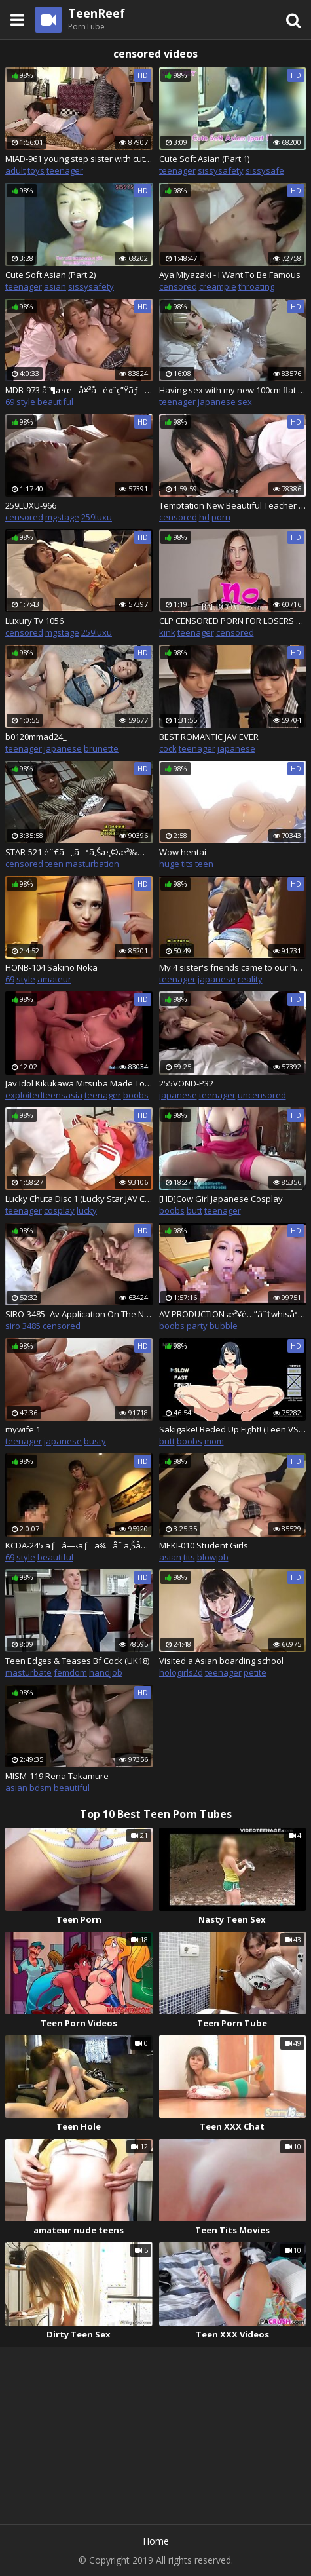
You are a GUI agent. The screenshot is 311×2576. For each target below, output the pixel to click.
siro (12, 1326)
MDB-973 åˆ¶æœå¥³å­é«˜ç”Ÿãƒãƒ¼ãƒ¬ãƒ (79, 390)
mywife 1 (23, 1429)
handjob (105, 1672)
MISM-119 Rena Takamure (57, 1776)
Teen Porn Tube (232, 2023)
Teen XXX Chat (232, 2126)
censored (178, 286)
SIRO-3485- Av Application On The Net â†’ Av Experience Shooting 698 (79, 1314)
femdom (70, 1672)
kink (167, 632)
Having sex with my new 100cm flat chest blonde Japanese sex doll (232, 390)
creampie (217, 286)
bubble (224, 1326)
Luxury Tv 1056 (34, 620)
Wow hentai (182, 852)
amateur (54, 979)
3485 (31, 1326)
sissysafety (221, 170)
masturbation (92, 864)
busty (95, 1441)
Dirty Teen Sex (78, 2334)
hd (204, 517)
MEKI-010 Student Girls (203, 1545)
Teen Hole (78, 2126)
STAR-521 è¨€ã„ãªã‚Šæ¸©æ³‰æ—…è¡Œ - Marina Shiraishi (79, 852)
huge (169, 864)
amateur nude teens (78, 2230)
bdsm (40, 1788)
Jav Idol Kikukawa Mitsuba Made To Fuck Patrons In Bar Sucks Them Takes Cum (79, 1083)
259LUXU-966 (30, 505)
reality (250, 979)
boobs (136, 1095)
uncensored (262, 1095)
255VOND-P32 (186, 1083)
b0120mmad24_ (36, 736)
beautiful (55, 402)
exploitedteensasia (43, 1095)
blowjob (213, 1557)
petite (255, 1672)
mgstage (62, 517)
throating (256, 286)
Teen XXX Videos (232, 2334)
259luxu (96, 517)
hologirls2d (181, 1672)
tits (187, 864)
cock (168, 748)
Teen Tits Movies (232, 2230)
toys (36, 170)
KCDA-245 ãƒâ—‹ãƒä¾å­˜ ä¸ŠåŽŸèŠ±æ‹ (79, 1545)
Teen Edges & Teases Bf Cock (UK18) (77, 1660)
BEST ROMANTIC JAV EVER (209, 736)
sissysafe (265, 170)
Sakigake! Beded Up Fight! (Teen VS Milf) (232, 1429)
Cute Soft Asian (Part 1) (204, 158)
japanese (217, 402)
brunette (101, 748)
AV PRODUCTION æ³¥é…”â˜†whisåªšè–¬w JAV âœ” (232, 1314)
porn (220, 517)
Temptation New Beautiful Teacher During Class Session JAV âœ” (232, 505)
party (197, 1326)
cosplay (59, 1210)
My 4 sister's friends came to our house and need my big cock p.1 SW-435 (232, 967)
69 (9, 402)
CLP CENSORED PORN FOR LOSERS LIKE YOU (232, 620)
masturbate (28, 1672)
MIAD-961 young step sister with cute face (79, 158)
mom (214, 1441)
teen (54, 864)
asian (55, 286)
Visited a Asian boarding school (221, 1660)
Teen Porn (78, 1919)
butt (194, 1210)
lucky (87, 1210)
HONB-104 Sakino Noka (51, 967)
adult (15, 170)
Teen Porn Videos (79, 2023)
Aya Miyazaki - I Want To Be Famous (230, 274)
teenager (64, 170)
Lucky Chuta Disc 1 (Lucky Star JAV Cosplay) (79, 1198)
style (25, 402)
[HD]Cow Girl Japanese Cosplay (221, 1198)
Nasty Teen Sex (232, 1919)
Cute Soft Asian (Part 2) (50, 274)
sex (245, 402)
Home (156, 2541)
